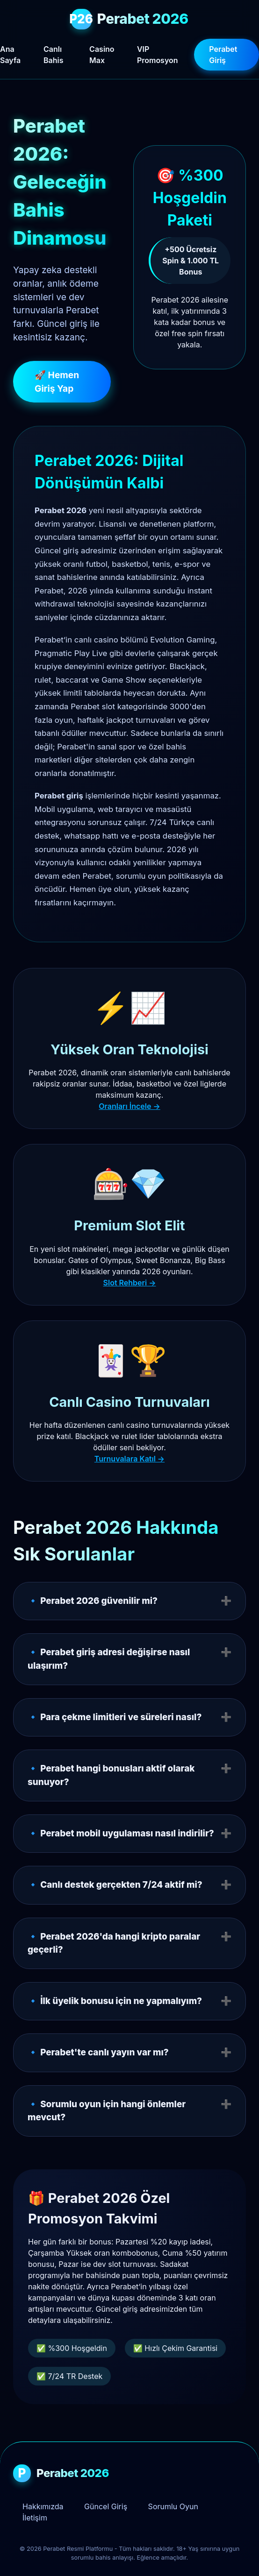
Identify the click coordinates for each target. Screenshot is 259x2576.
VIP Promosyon (157, 54)
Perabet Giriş (223, 54)
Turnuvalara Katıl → (129, 1458)
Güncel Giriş (105, 2506)
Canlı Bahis (53, 54)
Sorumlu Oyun (173, 2506)
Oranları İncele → (129, 1106)
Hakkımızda (43, 2506)
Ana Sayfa (10, 54)
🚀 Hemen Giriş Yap (57, 381)
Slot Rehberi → (129, 1282)
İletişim (34, 2517)
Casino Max (101, 54)
